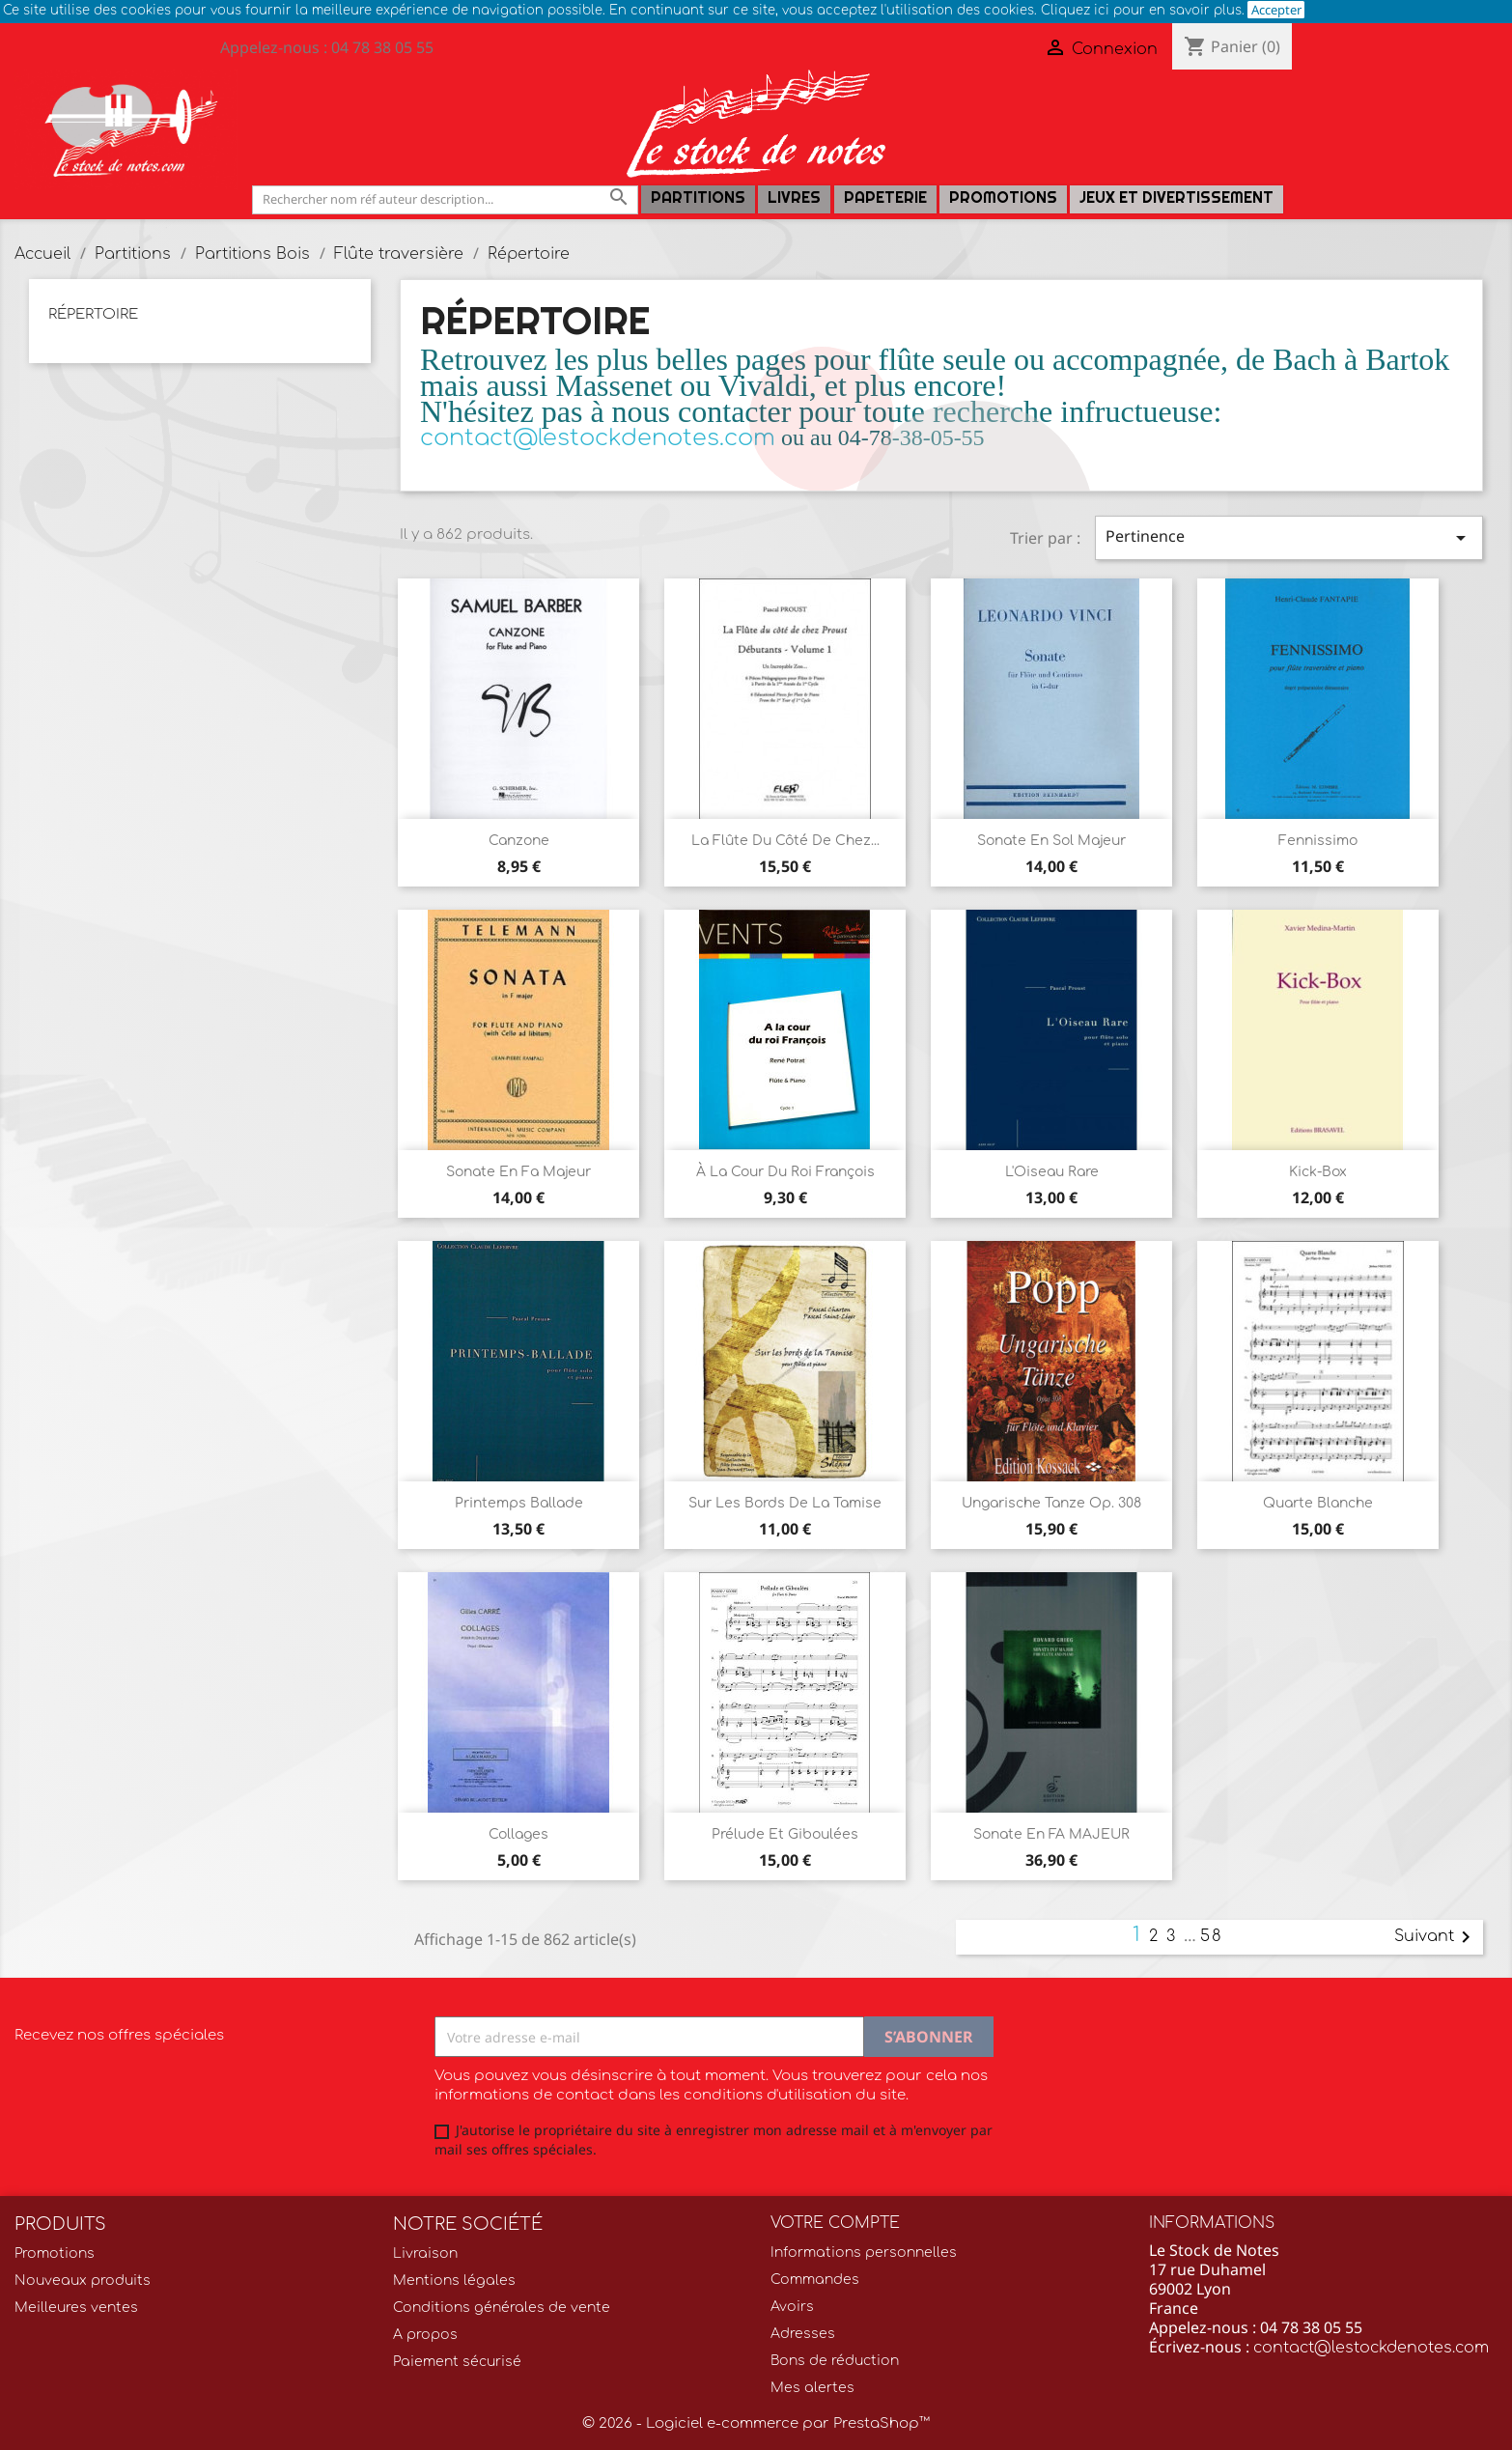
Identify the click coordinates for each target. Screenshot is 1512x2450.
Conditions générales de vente (501, 2307)
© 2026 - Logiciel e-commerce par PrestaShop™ (756, 2423)
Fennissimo (1318, 840)
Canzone (519, 840)
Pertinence (1289, 537)
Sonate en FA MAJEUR (1051, 1834)
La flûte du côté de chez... (785, 840)
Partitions (698, 197)
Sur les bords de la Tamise (785, 1503)
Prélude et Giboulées (785, 1834)
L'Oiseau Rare (1052, 1172)
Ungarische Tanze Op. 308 (1051, 1503)
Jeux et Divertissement (1176, 197)
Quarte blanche (1318, 1503)
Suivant (1435, 1937)
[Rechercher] (445, 199)
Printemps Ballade (519, 1503)
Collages (518, 1834)
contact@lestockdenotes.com (1371, 2347)
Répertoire (93, 314)
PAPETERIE (885, 197)
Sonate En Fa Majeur (518, 1172)
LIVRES (794, 197)
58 (1211, 1936)
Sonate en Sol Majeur (1051, 840)
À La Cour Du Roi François (785, 1172)
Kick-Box (1318, 1172)
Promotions (1003, 197)
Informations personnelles (863, 2252)
